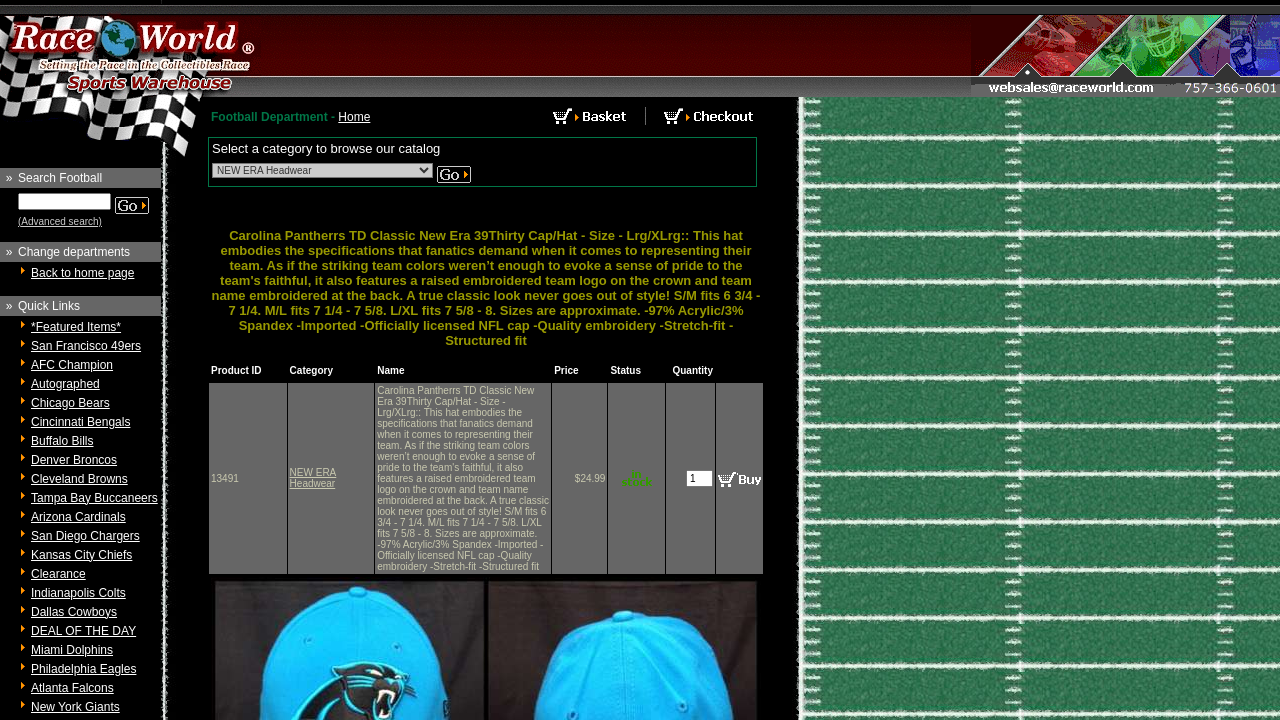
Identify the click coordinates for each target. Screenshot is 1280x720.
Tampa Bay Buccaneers (94, 498)
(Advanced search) (60, 221)
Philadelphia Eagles (83, 669)
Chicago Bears (70, 403)
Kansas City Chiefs (81, 555)
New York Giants (75, 707)
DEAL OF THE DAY (83, 631)
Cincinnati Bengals (80, 422)
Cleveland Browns (79, 479)
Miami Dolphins (72, 650)
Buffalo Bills (62, 441)
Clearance (58, 574)
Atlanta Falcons (72, 688)
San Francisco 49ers (86, 346)
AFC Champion (72, 365)
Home (354, 117)
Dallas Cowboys (74, 612)
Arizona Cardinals (78, 517)
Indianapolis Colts (78, 593)
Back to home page (82, 273)
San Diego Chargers (85, 536)
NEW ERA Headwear (313, 478)
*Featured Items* (76, 327)
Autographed (65, 384)
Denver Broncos (74, 460)
